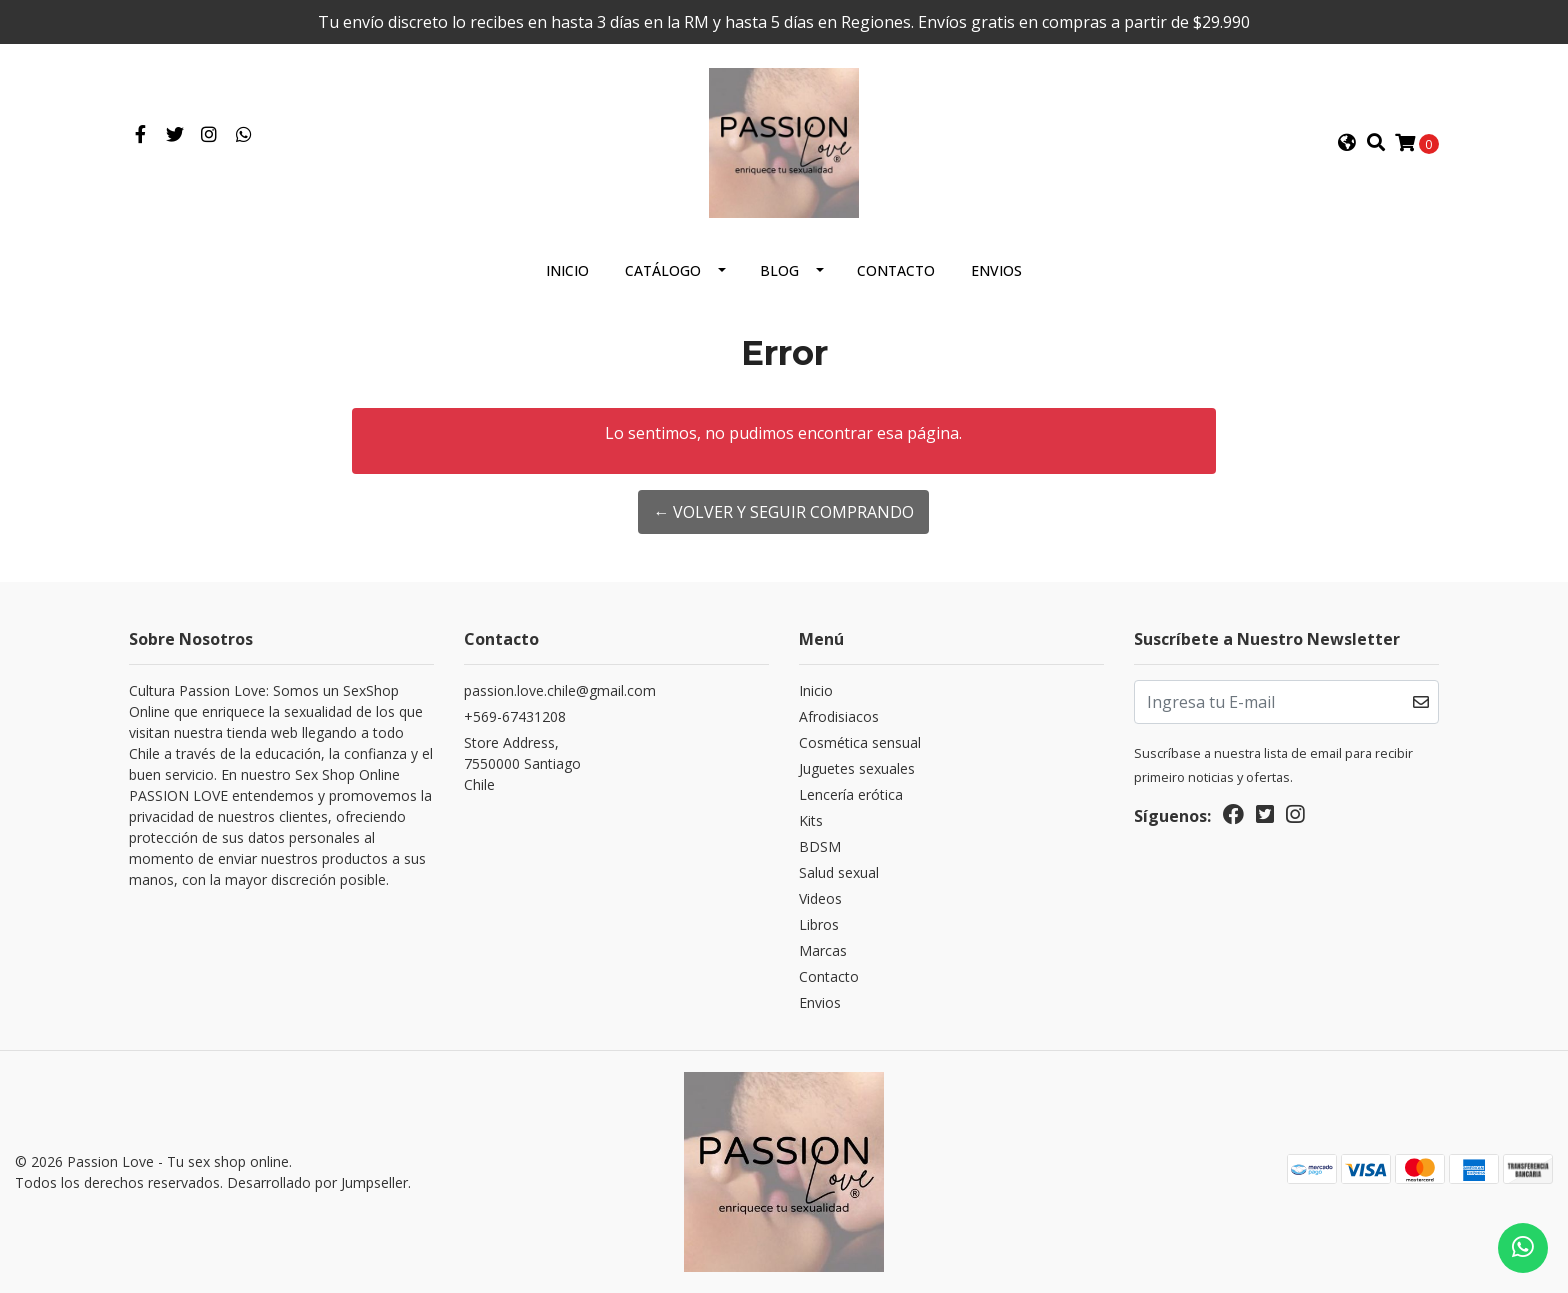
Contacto (896, 270)
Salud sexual (839, 872)
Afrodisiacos (839, 716)
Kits (811, 820)
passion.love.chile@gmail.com (560, 690)
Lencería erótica (851, 794)
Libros (819, 924)
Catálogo (663, 270)
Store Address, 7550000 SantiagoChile (522, 763)
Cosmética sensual (860, 742)
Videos (820, 898)
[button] (1347, 143)
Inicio (567, 270)
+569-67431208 (515, 716)
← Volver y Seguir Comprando (783, 512)
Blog (779, 270)
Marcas (823, 950)
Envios (996, 270)
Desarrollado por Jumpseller (317, 1182)
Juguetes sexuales (857, 768)
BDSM (820, 846)
